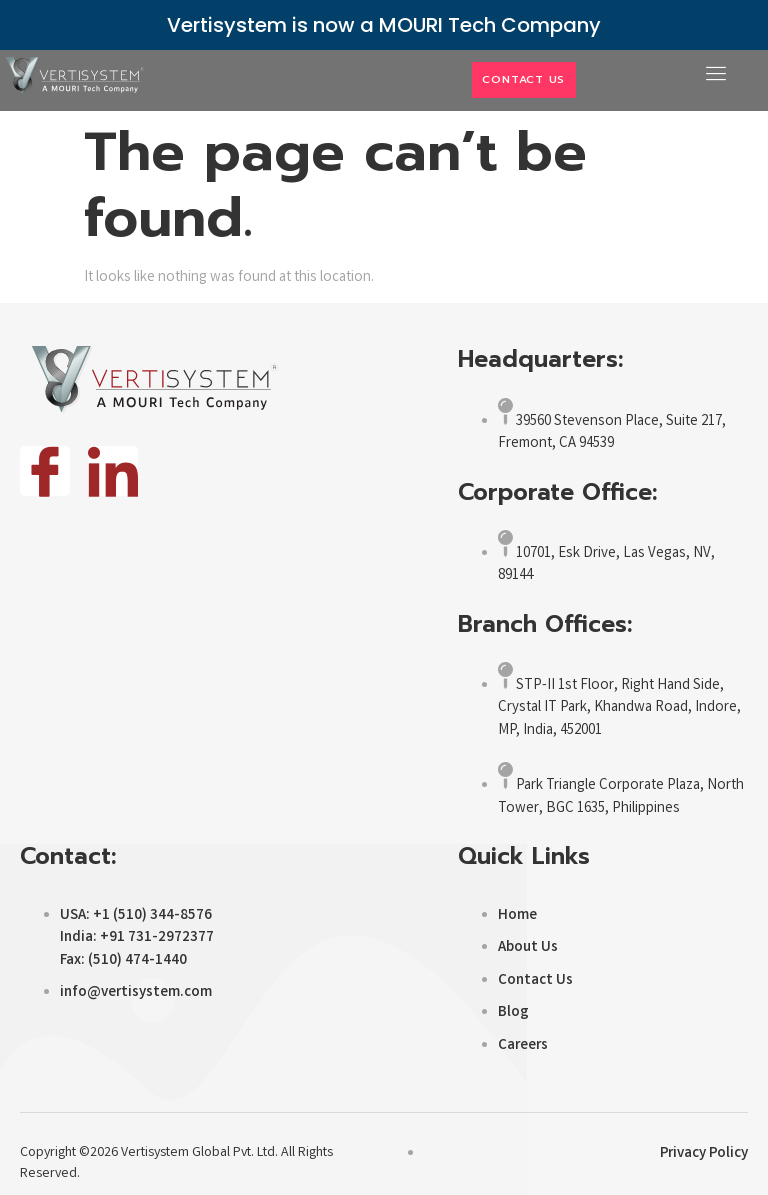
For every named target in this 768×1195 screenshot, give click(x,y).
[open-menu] (710, 74)
